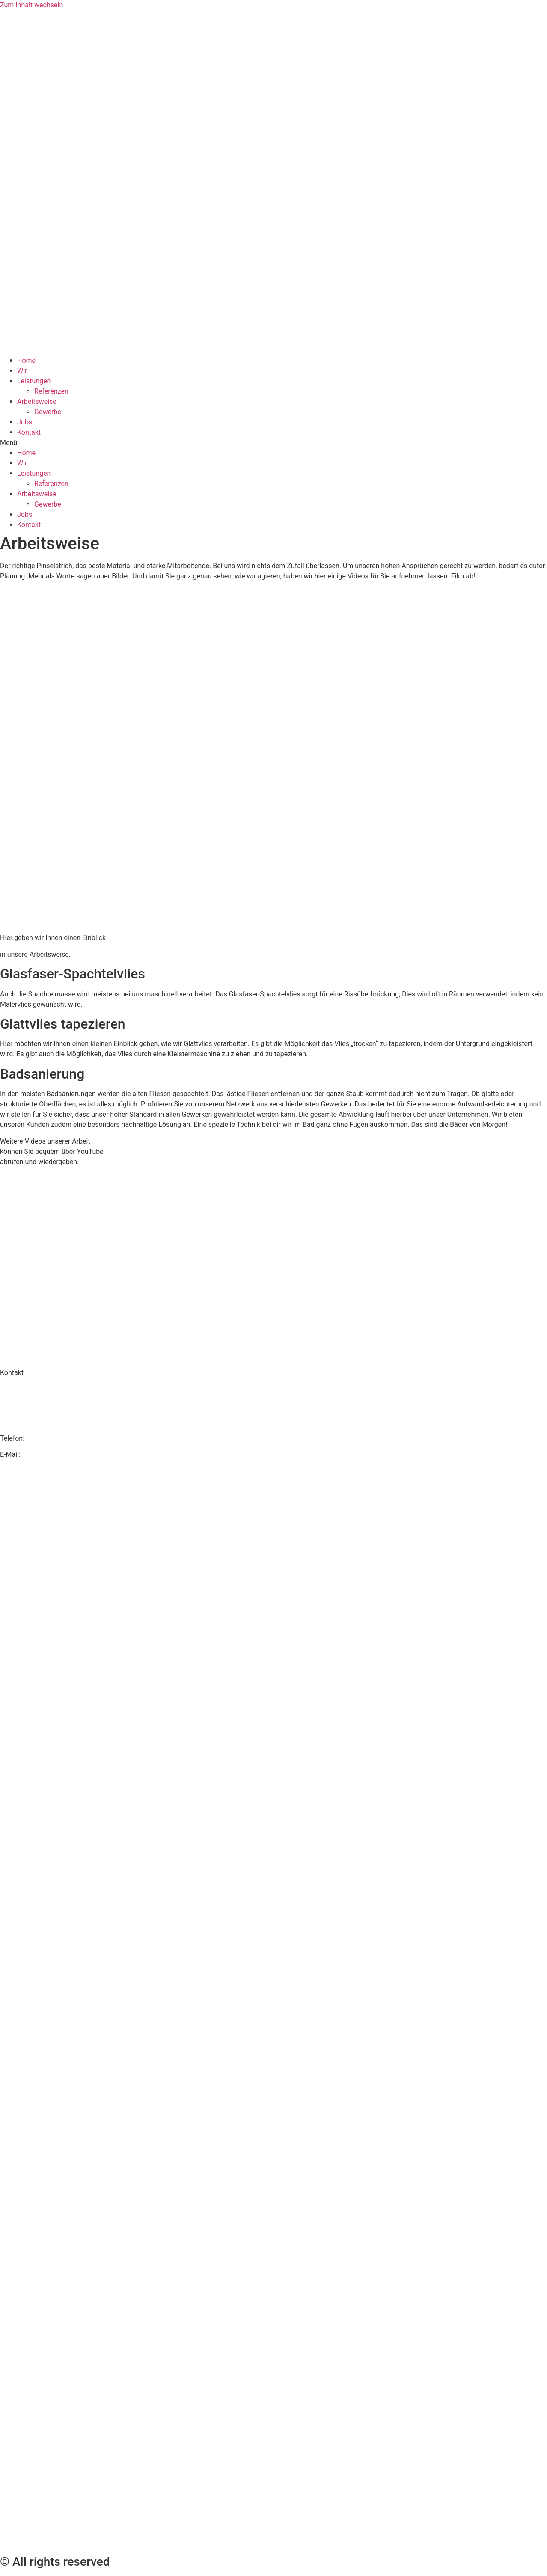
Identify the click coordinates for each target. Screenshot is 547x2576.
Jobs (24, 422)
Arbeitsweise (36, 401)
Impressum (273, 1833)
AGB (273, 2195)
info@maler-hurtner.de (56, 1454)
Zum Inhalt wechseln (31, 5)
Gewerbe (47, 412)
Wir (22, 371)
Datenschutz (273, 1471)
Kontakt (29, 432)
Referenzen (51, 391)
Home (26, 360)
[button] (273, 443)
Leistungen (34, 381)
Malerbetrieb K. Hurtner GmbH (46, 1389)
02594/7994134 (50, 1438)
